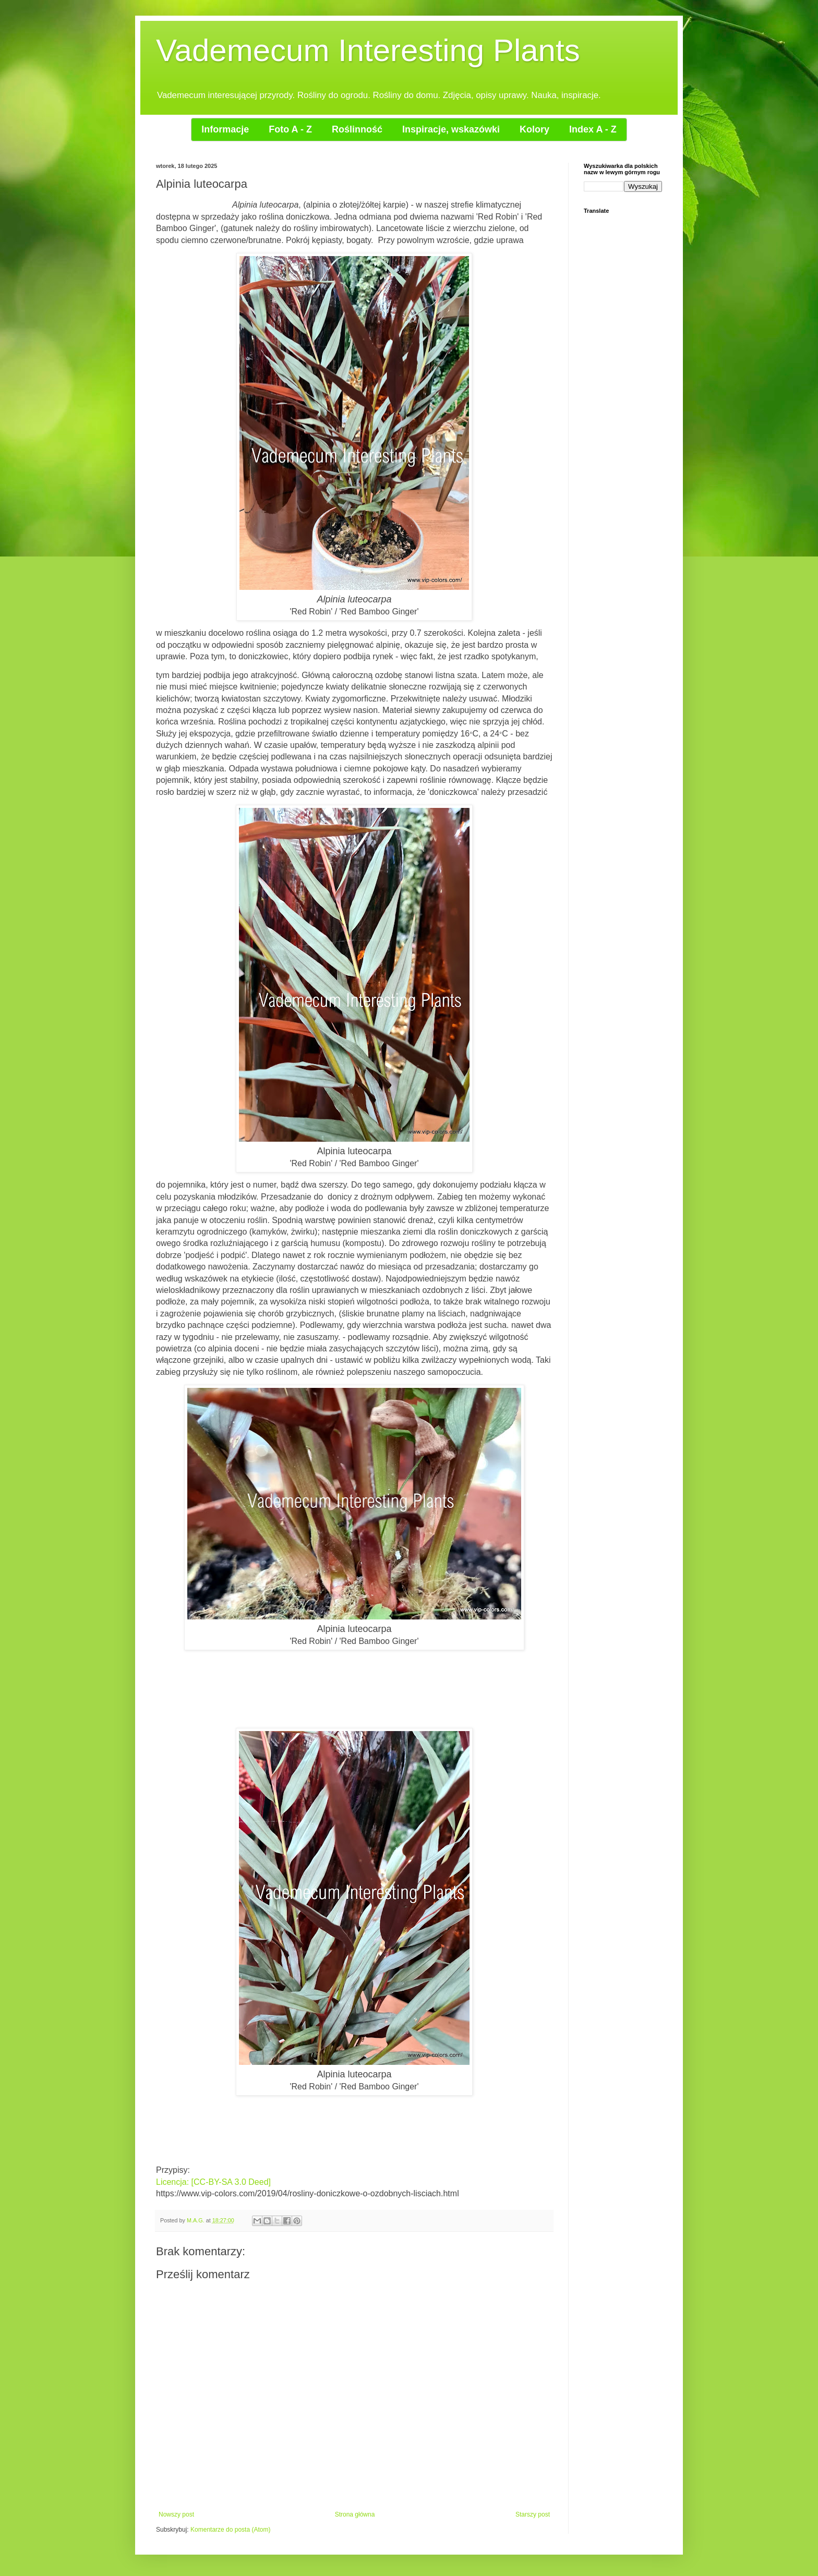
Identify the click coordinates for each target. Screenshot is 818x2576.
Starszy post (532, 2514)
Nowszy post (176, 2514)
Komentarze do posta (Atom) (230, 2529)
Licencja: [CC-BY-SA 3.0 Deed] (213, 2182)
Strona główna (355, 2514)
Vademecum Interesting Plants (368, 50)
